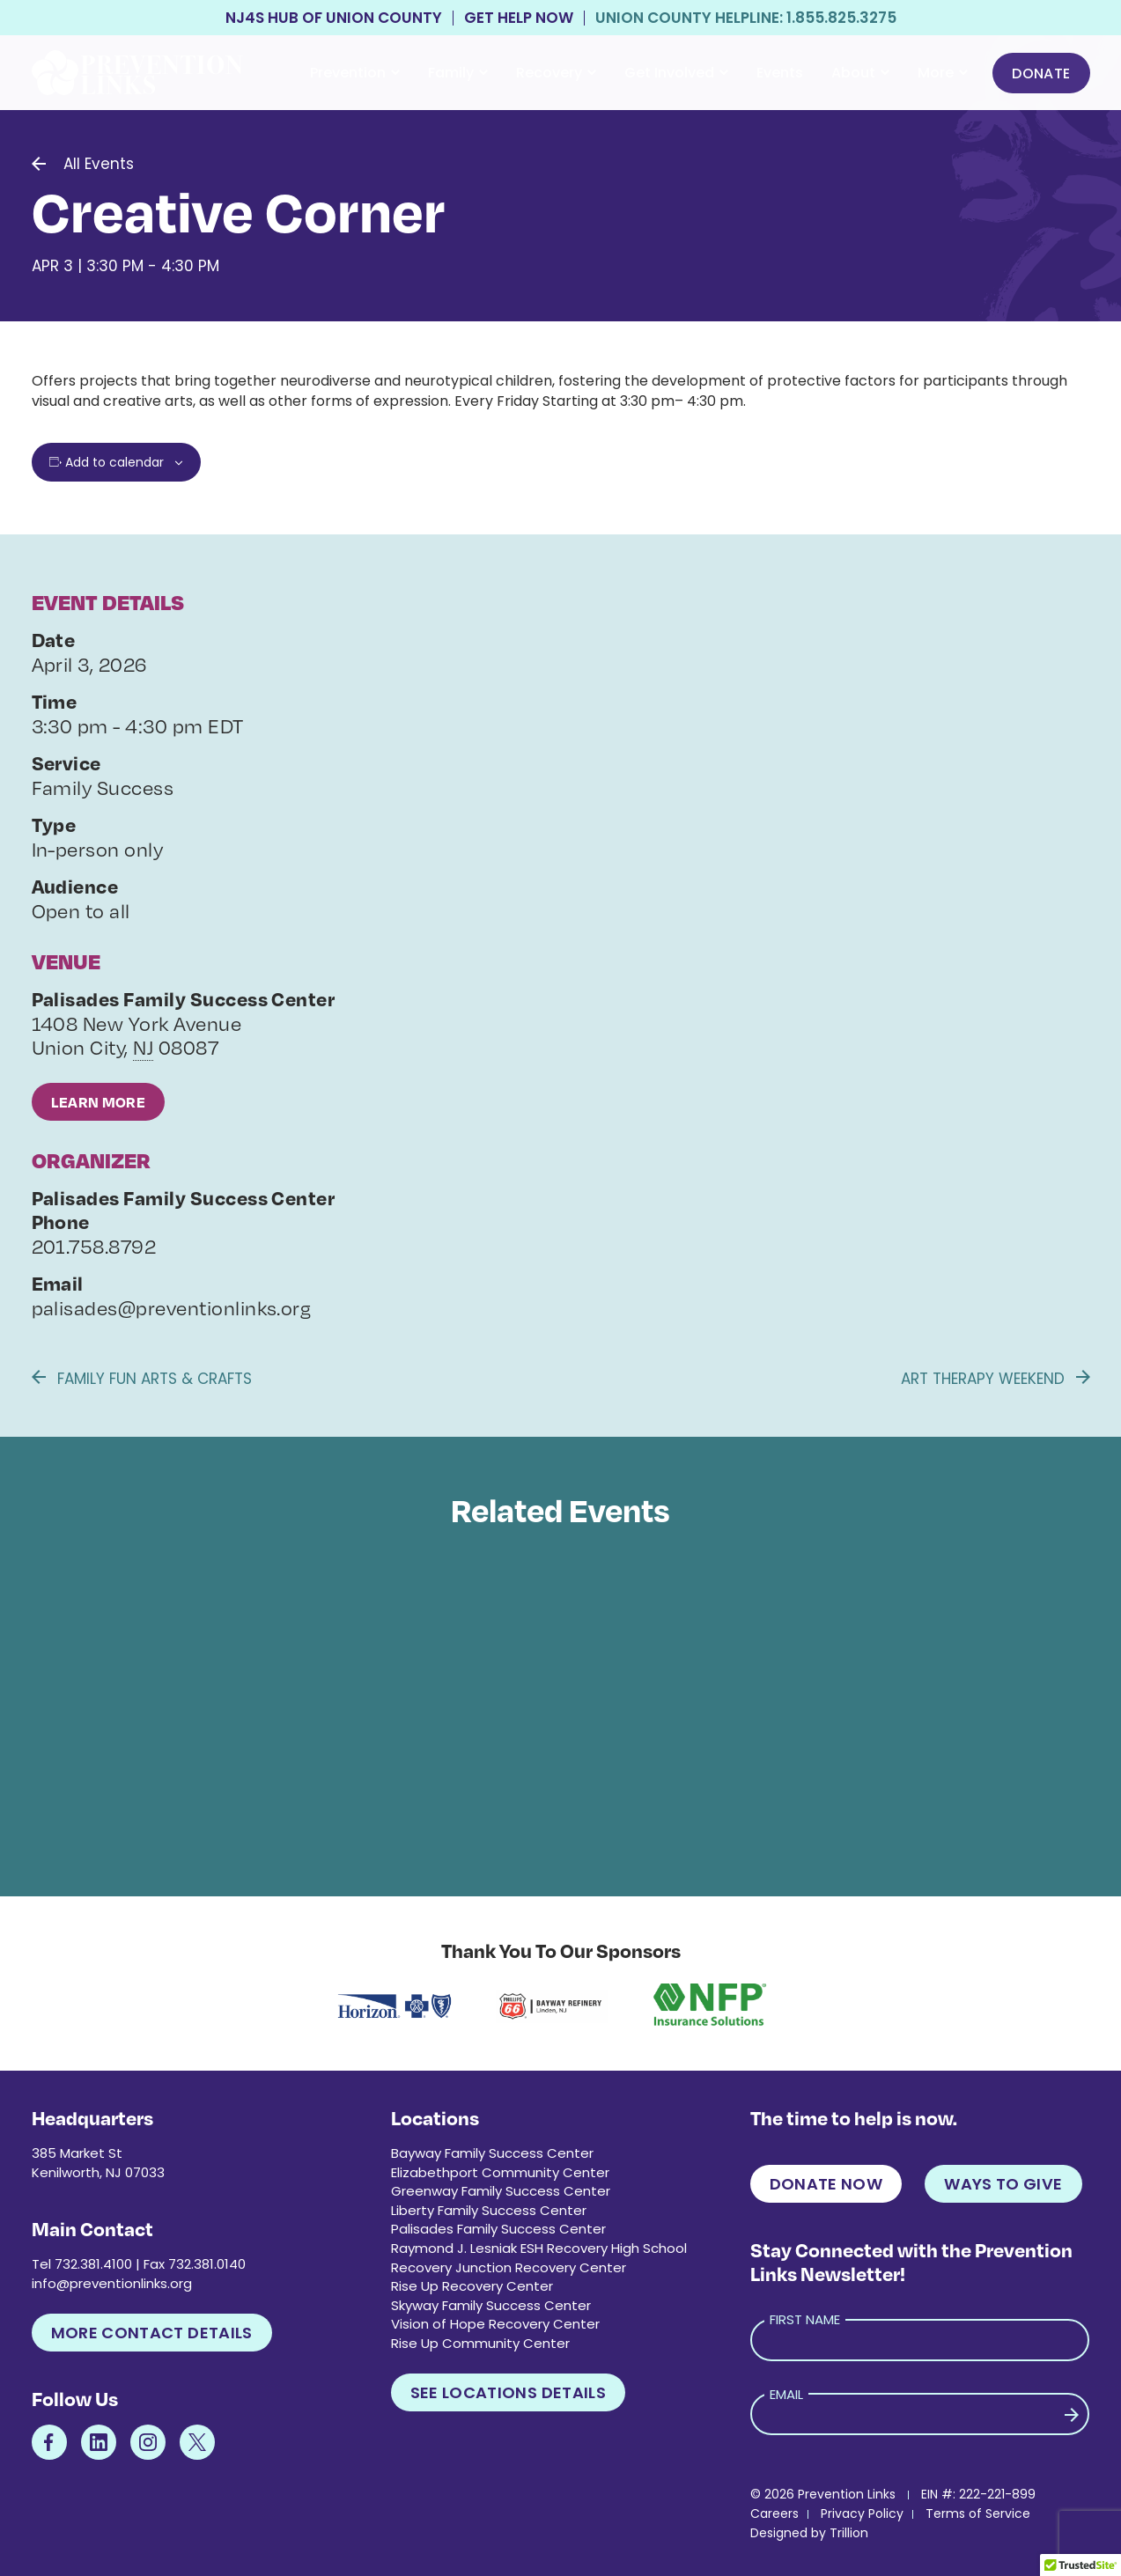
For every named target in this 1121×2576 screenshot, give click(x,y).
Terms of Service (978, 2513)
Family (458, 73)
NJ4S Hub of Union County (333, 18)
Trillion (849, 2533)
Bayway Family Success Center (492, 2153)
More (943, 73)
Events (779, 73)
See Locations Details (508, 2392)
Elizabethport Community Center (500, 2172)
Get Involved (676, 73)
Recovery (556, 73)
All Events (98, 163)
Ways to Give (1003, 2184)
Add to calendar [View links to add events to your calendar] (114, 462)
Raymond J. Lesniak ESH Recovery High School (539, 2248)
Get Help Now (518, 18)
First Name (805, 2319)
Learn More (98, 1102)
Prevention (355, 73)
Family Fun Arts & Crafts (142, 1378)
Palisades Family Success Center (498, 2228)
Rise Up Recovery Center (472, 2286)
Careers (774, 2513)
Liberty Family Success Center (488, 2210)
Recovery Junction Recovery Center (508, 2267)
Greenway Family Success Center (500, 2191)
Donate (1041, 73)
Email (786, 2394)
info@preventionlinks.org (112, 2283)
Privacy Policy (862, 2513)
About (860, 73)
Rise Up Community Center (480, 2343)
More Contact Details (152, 2333)
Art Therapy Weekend (995, 1378)
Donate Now (826, 2184)
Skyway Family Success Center (491, 2305)
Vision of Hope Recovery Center (495, 2324)
